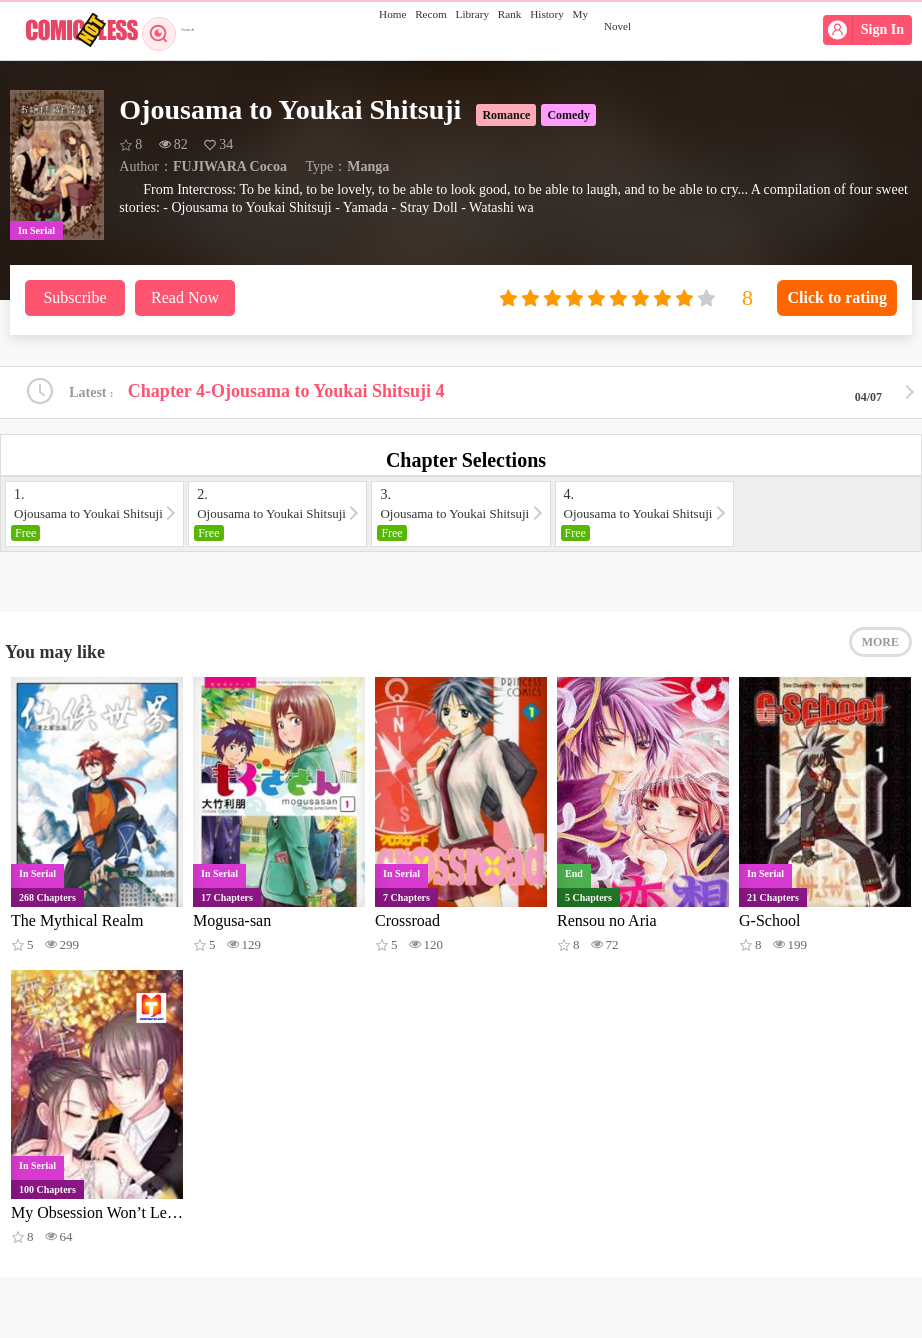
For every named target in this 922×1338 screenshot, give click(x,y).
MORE (880, 660)
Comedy (568, 115)
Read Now (185, 297)
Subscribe (74, 297)
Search (177, 30)
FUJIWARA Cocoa (230, 166)
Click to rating (837, 297)
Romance (506, 115)
